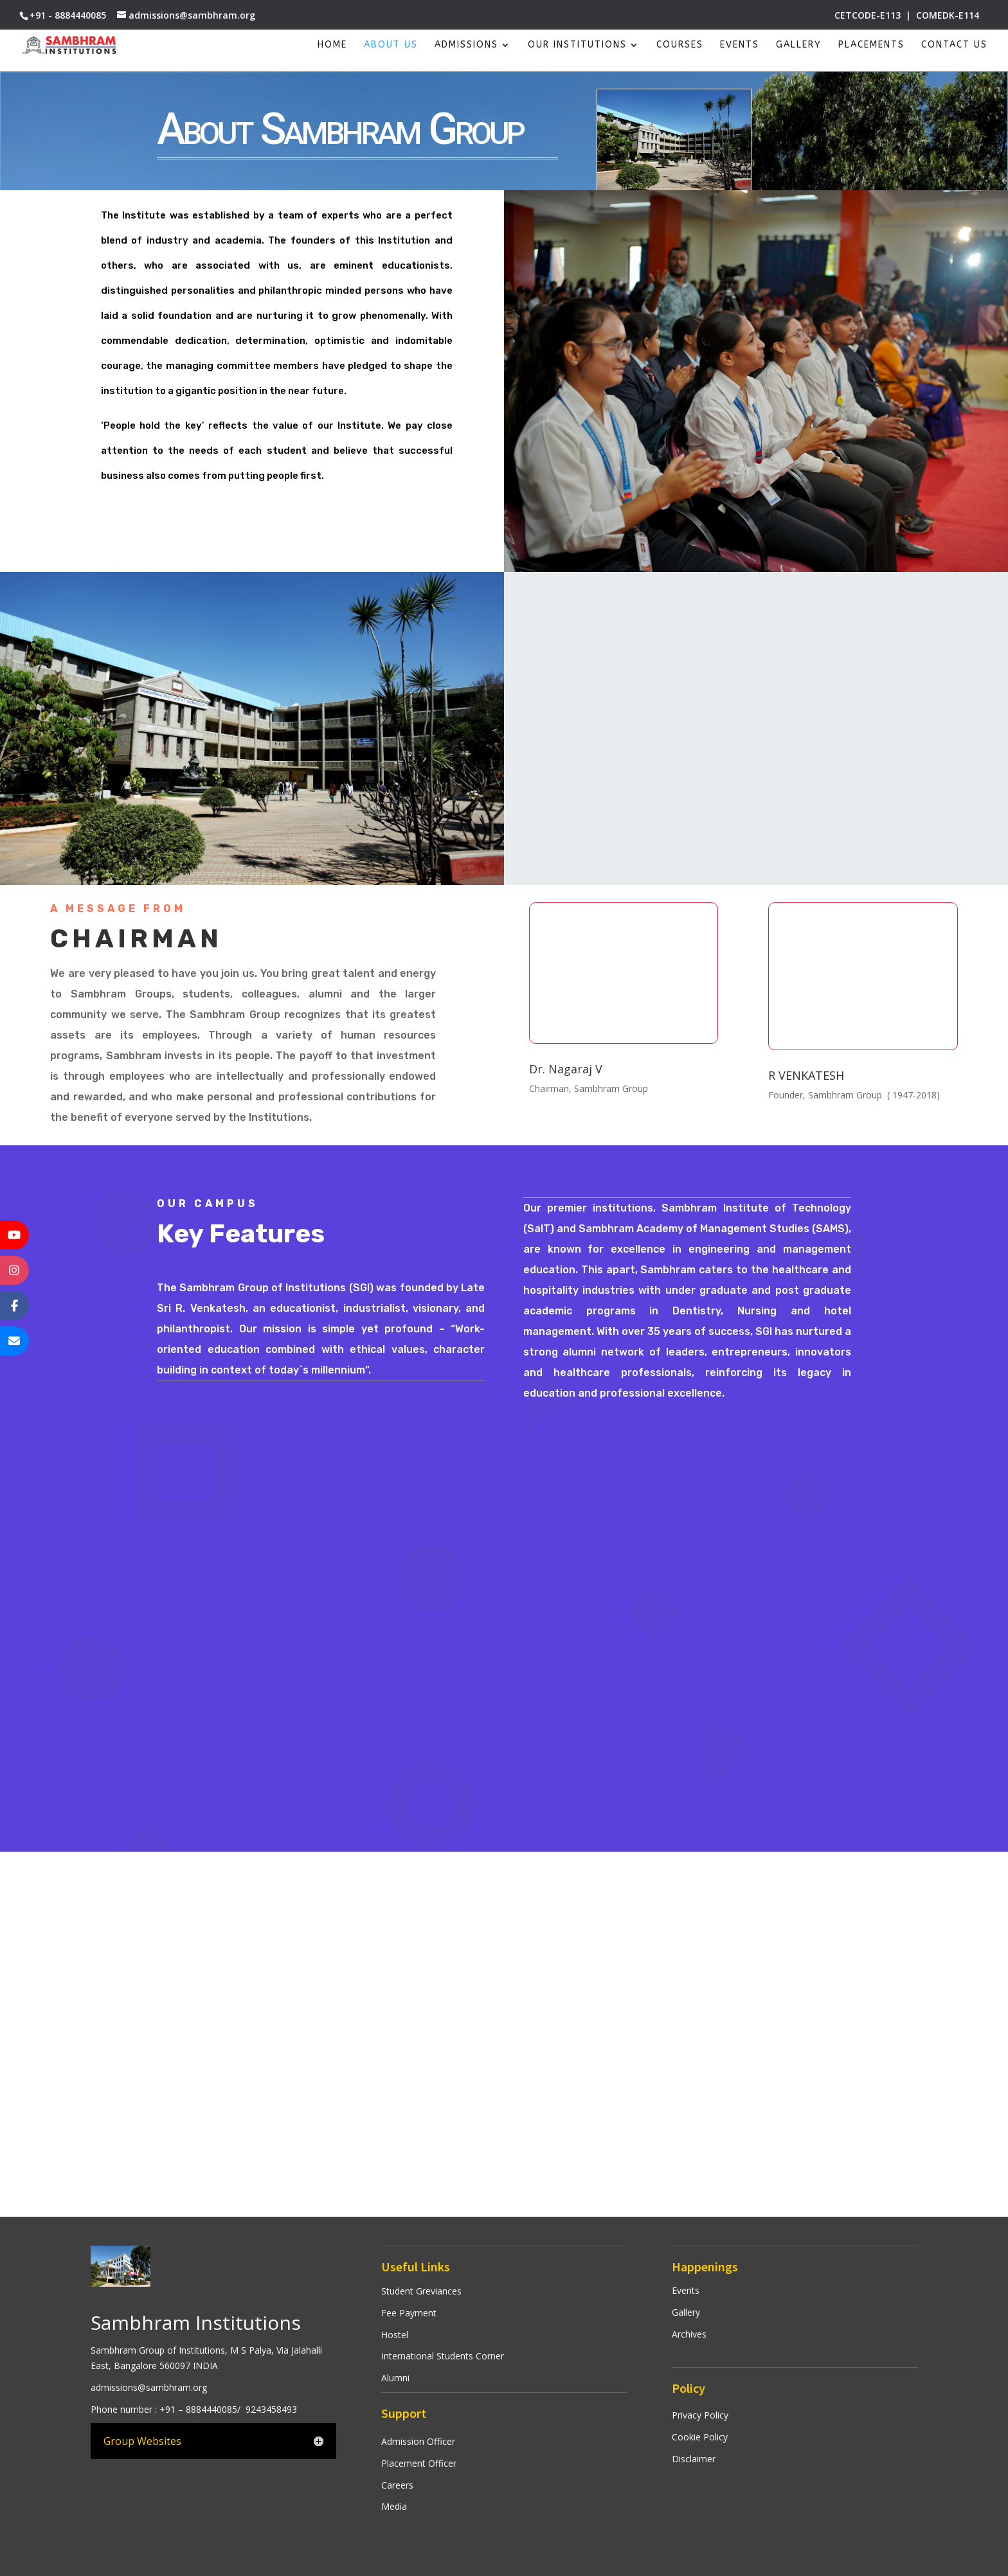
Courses (679, 45)
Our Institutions (577, 45)
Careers (397, 2485)
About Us (391, 45)
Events (739, 45)
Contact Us (954, 45)
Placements (871, 45)
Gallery (799, 45)
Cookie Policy (700, 2437)
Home (332, 45)
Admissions (466, 45)
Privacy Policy (700, 2415)
